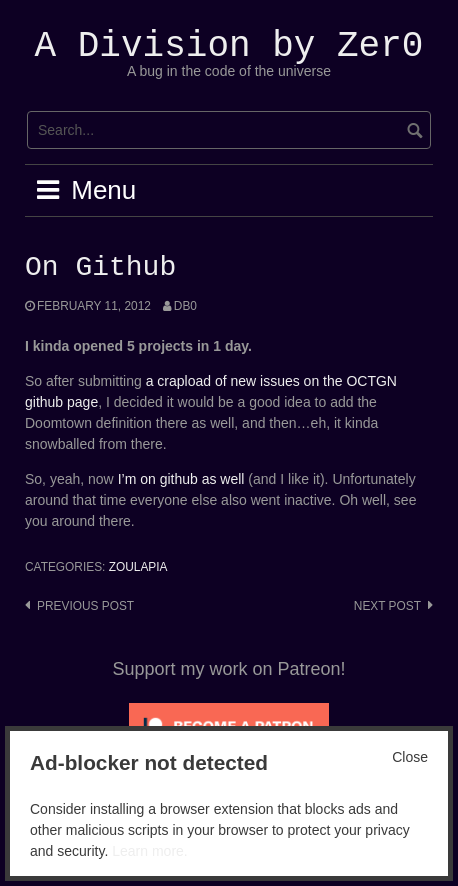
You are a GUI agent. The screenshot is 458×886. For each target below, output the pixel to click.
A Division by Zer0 (229, 46)
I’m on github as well (181, 479)
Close (410, 757)
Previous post (85, 606)
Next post (387, 606)
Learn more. (149, 851)
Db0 (185, 306)
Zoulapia (138, 567)
